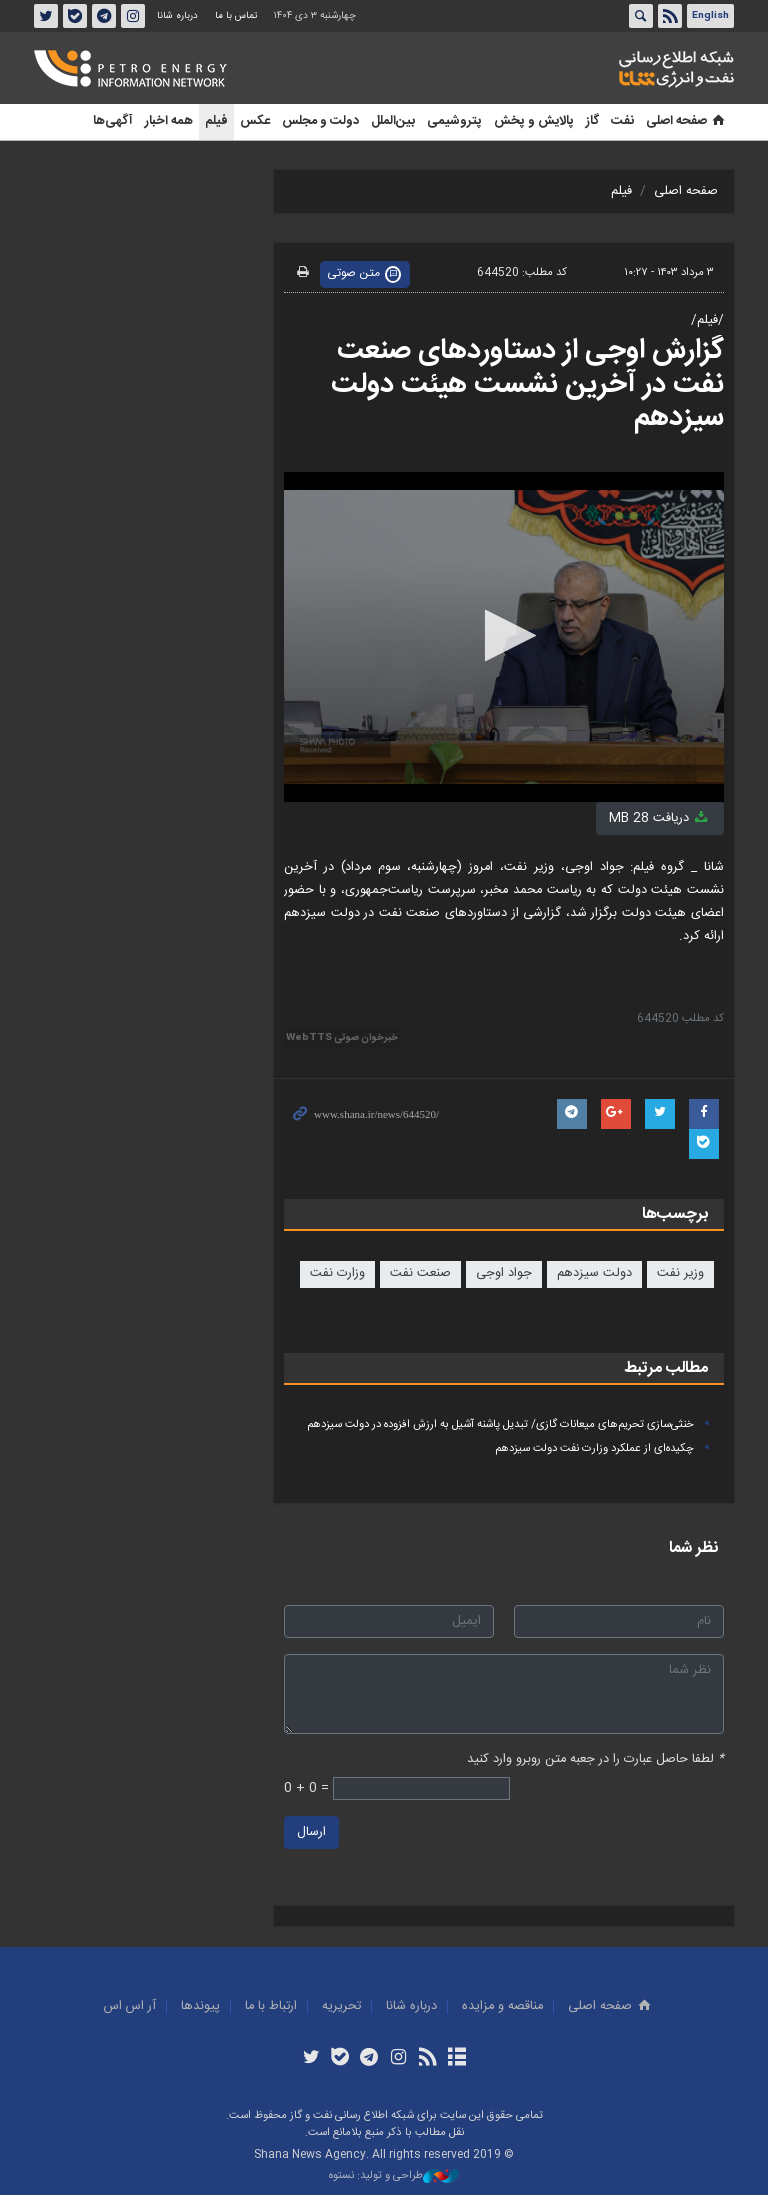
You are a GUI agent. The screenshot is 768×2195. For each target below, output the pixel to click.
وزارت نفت (337, 1273)
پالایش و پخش (534, 121)
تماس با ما (236, 16)
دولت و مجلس (320, 121)
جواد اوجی (504, 1273)
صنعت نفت (420, 1273)
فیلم (216, 121)
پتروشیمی (454, 121)
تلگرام (104, 16)
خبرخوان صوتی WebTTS (342, 1038)
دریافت (660, 818)
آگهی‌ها (113, 121)
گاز (592, 121)
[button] (504, 635)
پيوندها (200, 2006)
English (710, 16)
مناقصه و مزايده (502, 2006)
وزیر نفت (680, 1273)
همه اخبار (169, 121)
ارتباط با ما (271, 2006)
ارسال (311, 1833)
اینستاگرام (133, 16)
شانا (608, 69)
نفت (622, 121)
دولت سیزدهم (594, 1273)
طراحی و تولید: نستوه (394, 2176)
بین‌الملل (393, 121)
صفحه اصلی (687, 121)
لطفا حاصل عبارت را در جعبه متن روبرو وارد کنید (595, 1759)
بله (75, 16)
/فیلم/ (707, 320)
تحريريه (341, 2006)
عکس (255, 121)
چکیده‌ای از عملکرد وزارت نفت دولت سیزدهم (594, 1448)
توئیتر (46, 16)
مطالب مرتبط (666, 1368)
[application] (504, 637)
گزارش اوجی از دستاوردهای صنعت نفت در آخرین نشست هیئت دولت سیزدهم (527, 384)
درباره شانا (177, 16)
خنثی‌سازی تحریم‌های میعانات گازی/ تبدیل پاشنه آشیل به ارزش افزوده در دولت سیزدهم (500, 1424)
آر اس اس (130, 2006)
